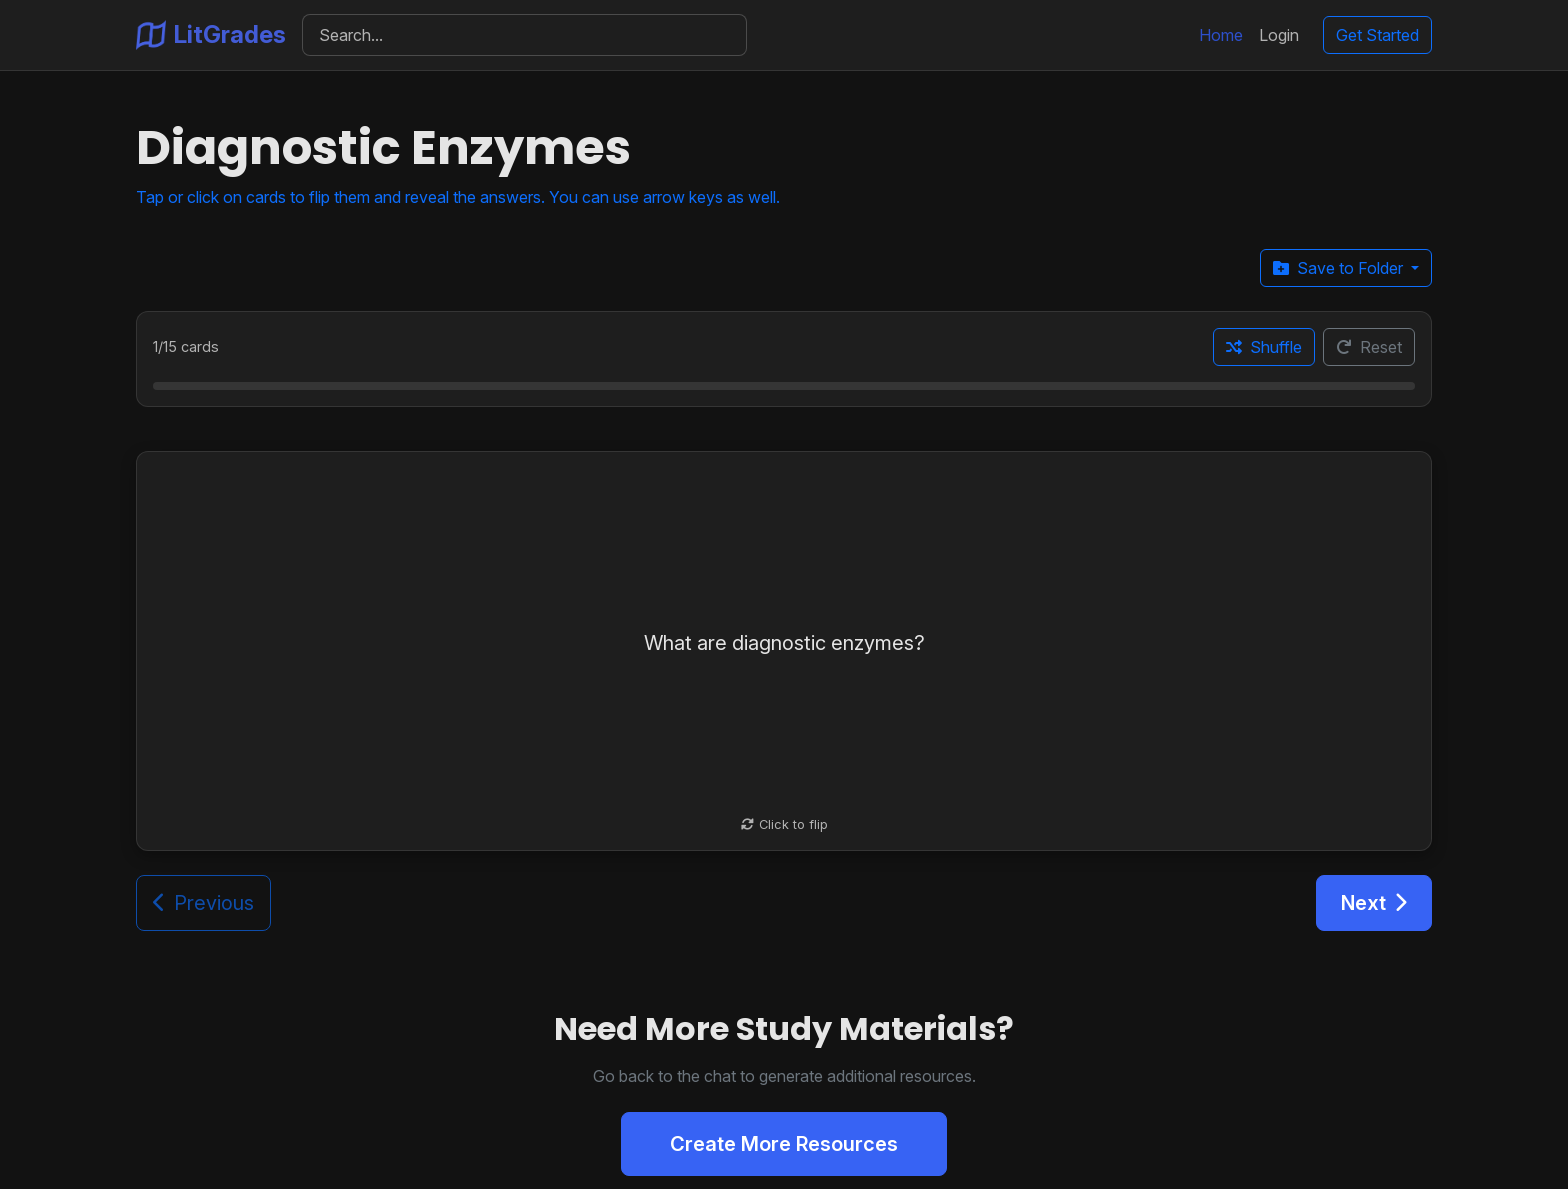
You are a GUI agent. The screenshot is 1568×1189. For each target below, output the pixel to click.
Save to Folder (1340, 268)
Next (1374, 903)
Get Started (1377, 35)
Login (1279, 35)
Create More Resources (784, 1144)
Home (1221, 35)
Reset (1369, 347)
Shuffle (1264, 347)
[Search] (524, 35)
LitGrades (211, 35)
